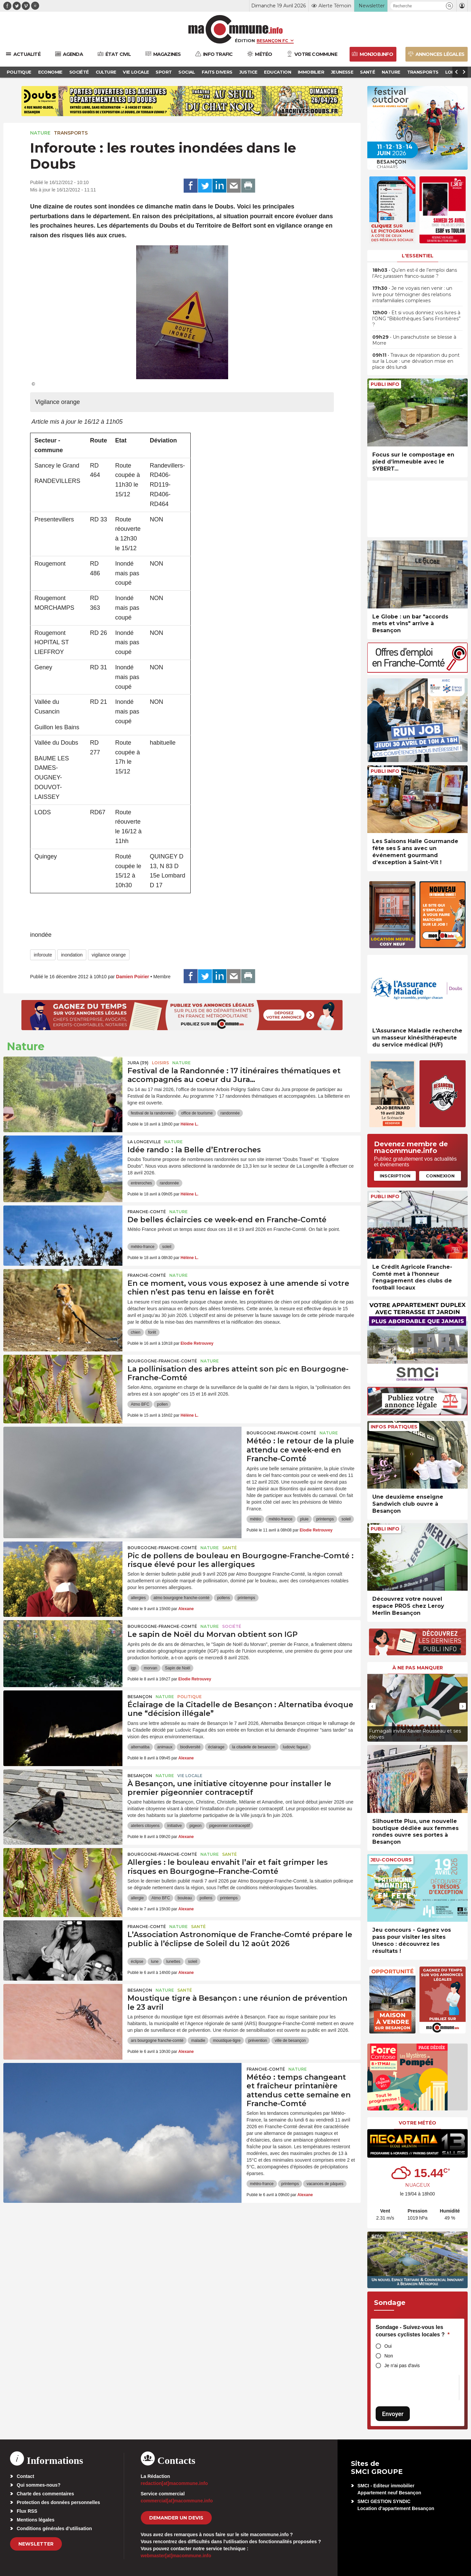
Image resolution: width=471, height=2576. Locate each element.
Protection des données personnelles (58, 2502)
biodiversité (190, 1747)
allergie (137, 1898)
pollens (223, 1597)
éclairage (216, 1747)
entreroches (141, 1183)
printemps (325, 1519)
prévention (257, 2040)
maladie (198, 2040)
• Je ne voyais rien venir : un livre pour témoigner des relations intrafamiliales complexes (412, 294)
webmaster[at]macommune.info (176, 2555)
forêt (152, 1332)
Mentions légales (36, 2519)
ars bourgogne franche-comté (157, 2040)
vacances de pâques (324, 2183)
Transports (71, 133)
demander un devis (176, 2518)
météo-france (143, 1246)
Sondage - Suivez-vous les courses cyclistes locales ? (413, 2330)
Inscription (395, 1175)
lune (155, 1961)
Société (231, 1626)
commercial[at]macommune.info (177, 2500)
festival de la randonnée (152, 1113)
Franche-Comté (146, 1211)
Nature (40, 133)
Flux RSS (27, 2511)
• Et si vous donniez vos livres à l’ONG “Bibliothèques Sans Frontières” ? (416, 319)
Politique (189, 1696)
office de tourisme (197, 1113)
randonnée (230, 1113)
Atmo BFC (140, 1404)
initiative (174, 1825)
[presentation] (372, 1706)
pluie (304, 1519)
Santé (229, 1547)
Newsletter (36, 2544)
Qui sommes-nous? (39, 2485)
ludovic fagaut (295, 1747)
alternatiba (140, 1747)
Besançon (139, 1696)
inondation (72, 955)
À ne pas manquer (417, 1668)
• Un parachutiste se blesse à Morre (414, 340)
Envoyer (392, 2413)
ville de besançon (290, 2040)
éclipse (137, 1961)
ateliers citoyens (145, 1825)
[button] (449, 5)
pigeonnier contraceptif (229, 1825)
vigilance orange (109, 955)
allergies (138, 1597)
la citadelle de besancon (253, 1747)
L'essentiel (418, 256)
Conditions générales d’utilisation (54, 2528)
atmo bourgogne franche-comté (181, 1597)
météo (255, 1519)
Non (388, 2355)
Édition (245, 40)
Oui (388, 2346)
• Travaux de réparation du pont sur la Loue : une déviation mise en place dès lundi (416, 361)
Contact (25, 2476)
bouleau (185, 1898)
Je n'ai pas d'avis (402, 2365)
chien (135, 1332)
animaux (164, 1747)
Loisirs (160, 1062)
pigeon (195, 1825)
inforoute (43, 955)
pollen (162, 1404)
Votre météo (417, 2123)
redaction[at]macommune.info (174, 2483)
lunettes (173, 1961)
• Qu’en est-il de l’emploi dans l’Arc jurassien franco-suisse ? (414, 273)
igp (133, 1668)
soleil (166, 1246)
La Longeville (144, 1141)
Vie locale (189, 1775)
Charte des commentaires (45, 2493)
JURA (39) (138, 1062)
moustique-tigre (227, 2040)
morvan (150, 1668)
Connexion (440, 1175)
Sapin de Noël (177, 1668)
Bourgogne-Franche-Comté (162, 1360)
